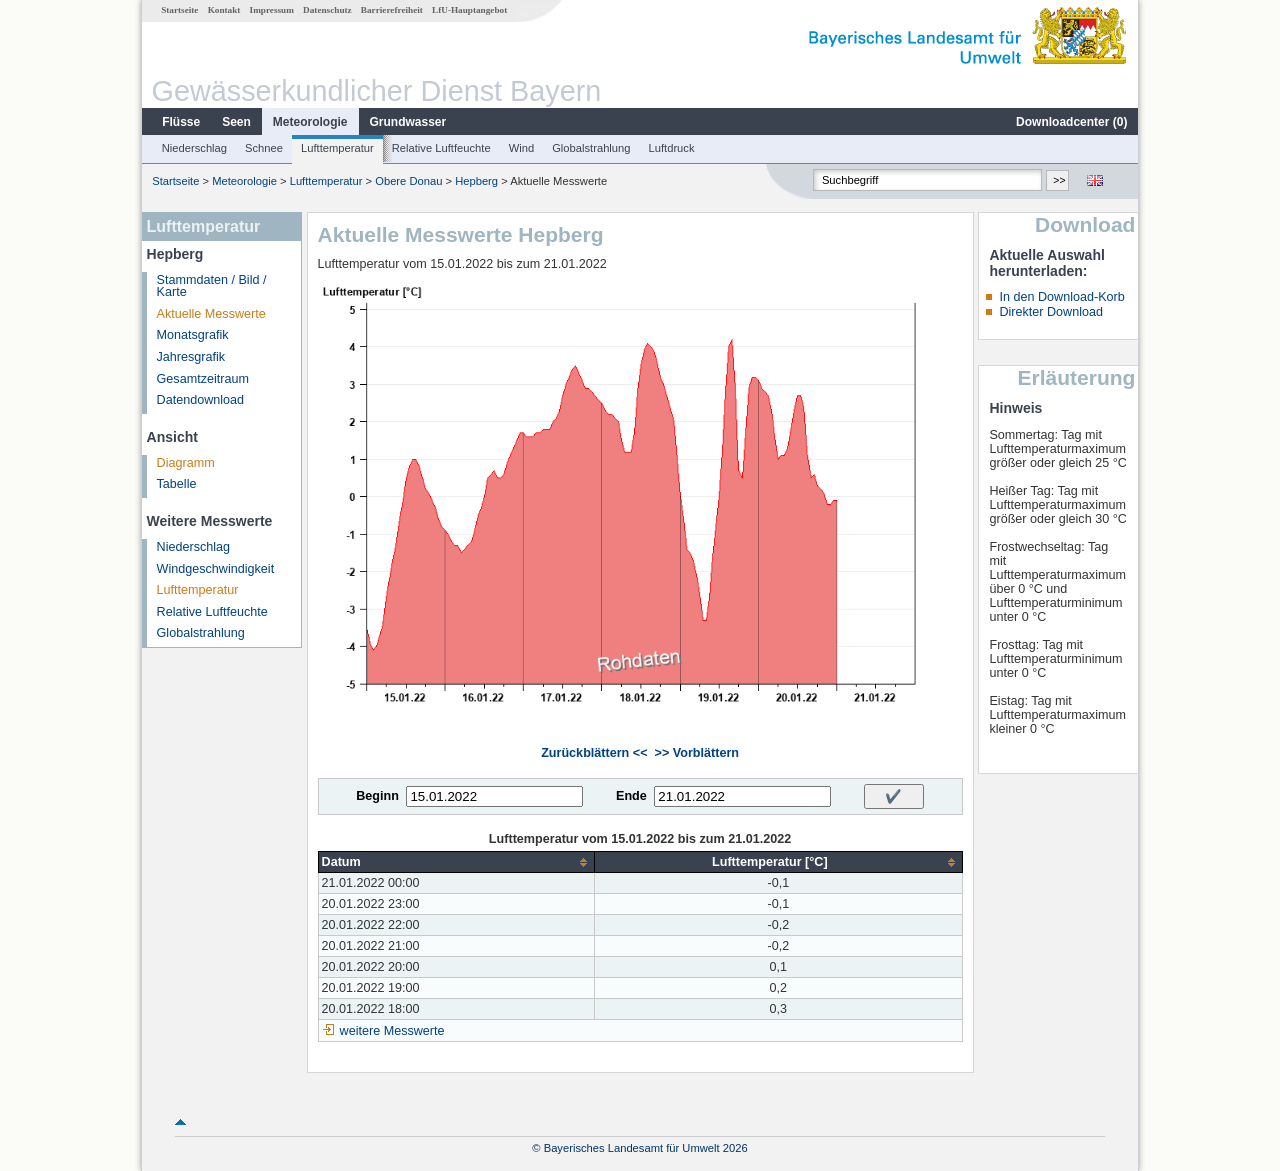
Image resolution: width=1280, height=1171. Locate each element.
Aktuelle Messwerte (211, 314)
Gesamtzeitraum (203, 379)
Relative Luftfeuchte (441, 148)
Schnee (264, 148)
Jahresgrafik (191, 357)
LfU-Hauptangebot (469, 10)
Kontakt (224, 10)
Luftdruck (672, 148)
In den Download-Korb (1061, 297)
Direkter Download (1051, 312)
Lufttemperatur (337, 148)
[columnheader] (456, 862)
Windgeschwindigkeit (216, 569)
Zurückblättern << (594, 753)
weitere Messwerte (392, 1031)
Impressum (272, 10)
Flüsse (181, 122)
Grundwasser (408, 122)
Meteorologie (310, 122)
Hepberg (476, 181)
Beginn (377, 796)
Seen (236, 122)
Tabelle (177, 484)
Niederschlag (194, 148)
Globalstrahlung (591, 148)
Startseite (179, 10)
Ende (631, 796)
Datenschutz (327, 10)
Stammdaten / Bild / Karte (212, 286)
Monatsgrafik (193, 335)
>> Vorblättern (697, 753)
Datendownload (201, 400)
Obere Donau (408, 181)
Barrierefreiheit (392, 10)
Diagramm (186, 463)
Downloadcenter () (1071, 122)
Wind (522, 148)
